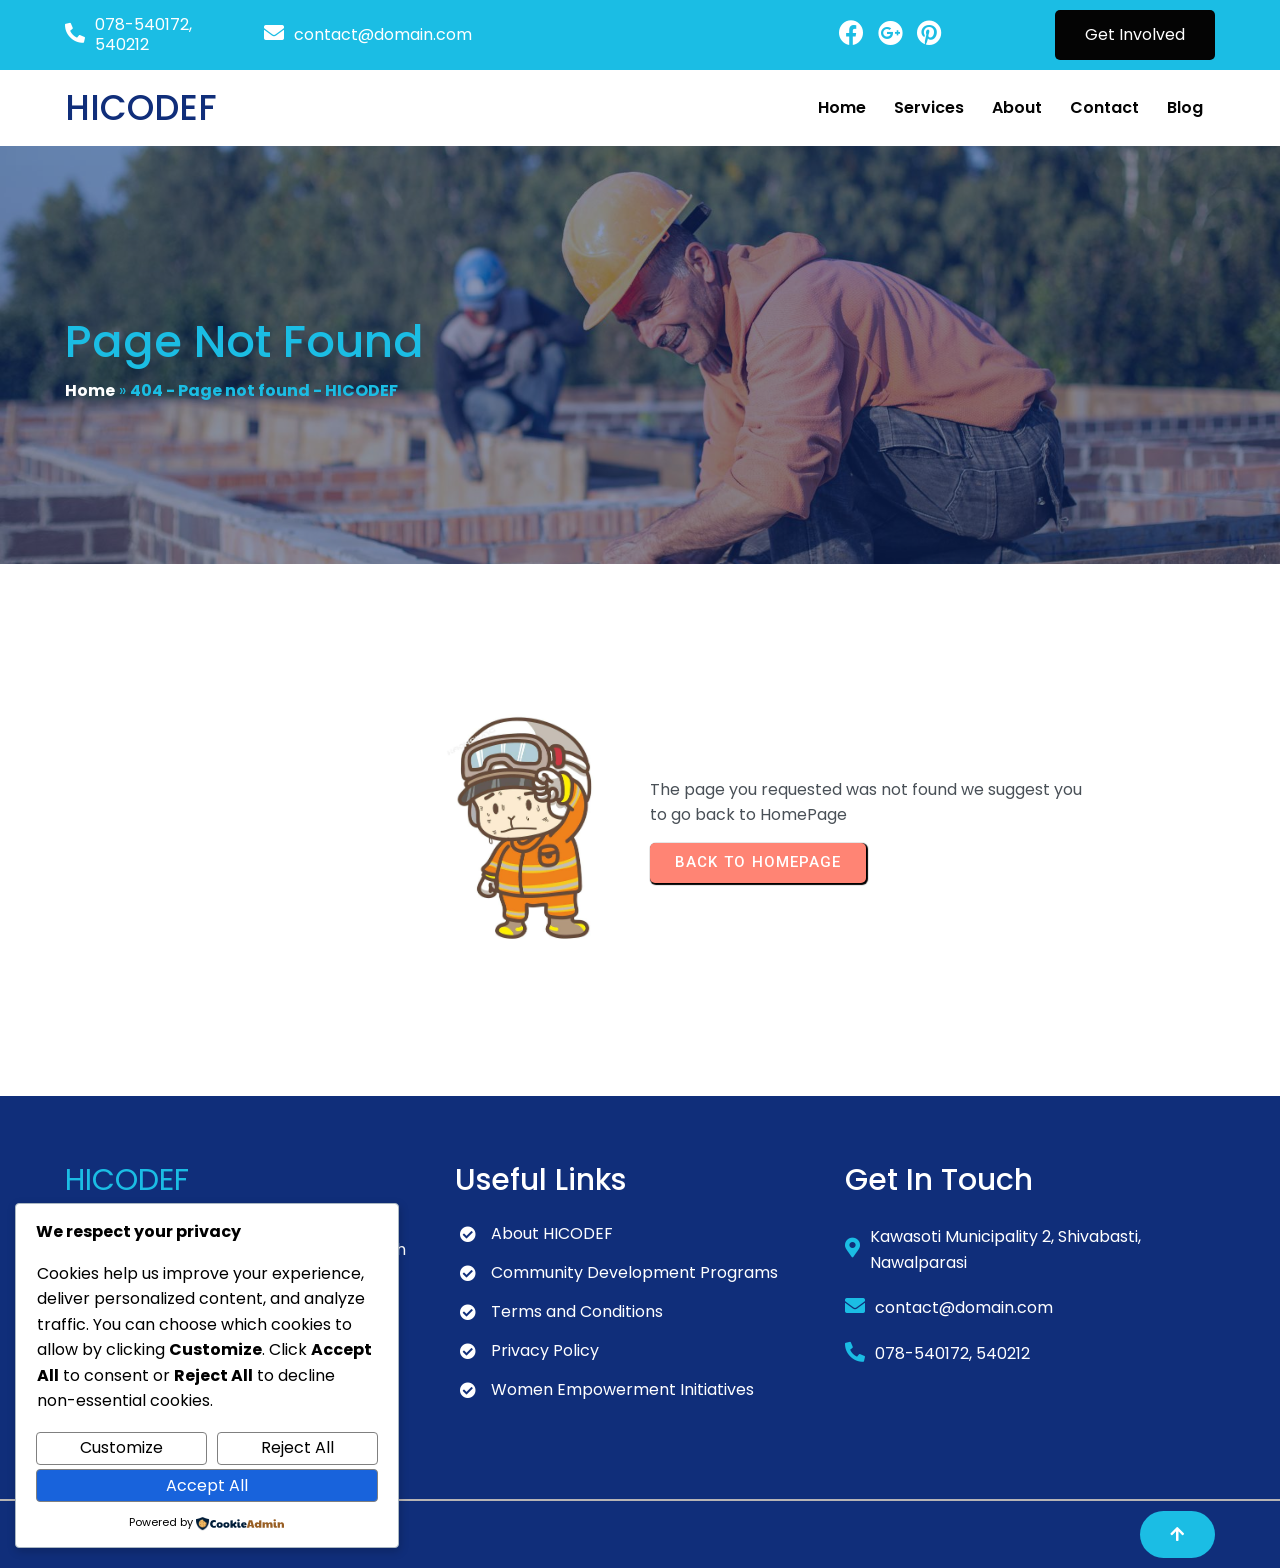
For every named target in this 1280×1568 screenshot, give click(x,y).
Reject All (297, 1447)
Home (90, 390)
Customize (121, 1447)
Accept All (207, 1485)
